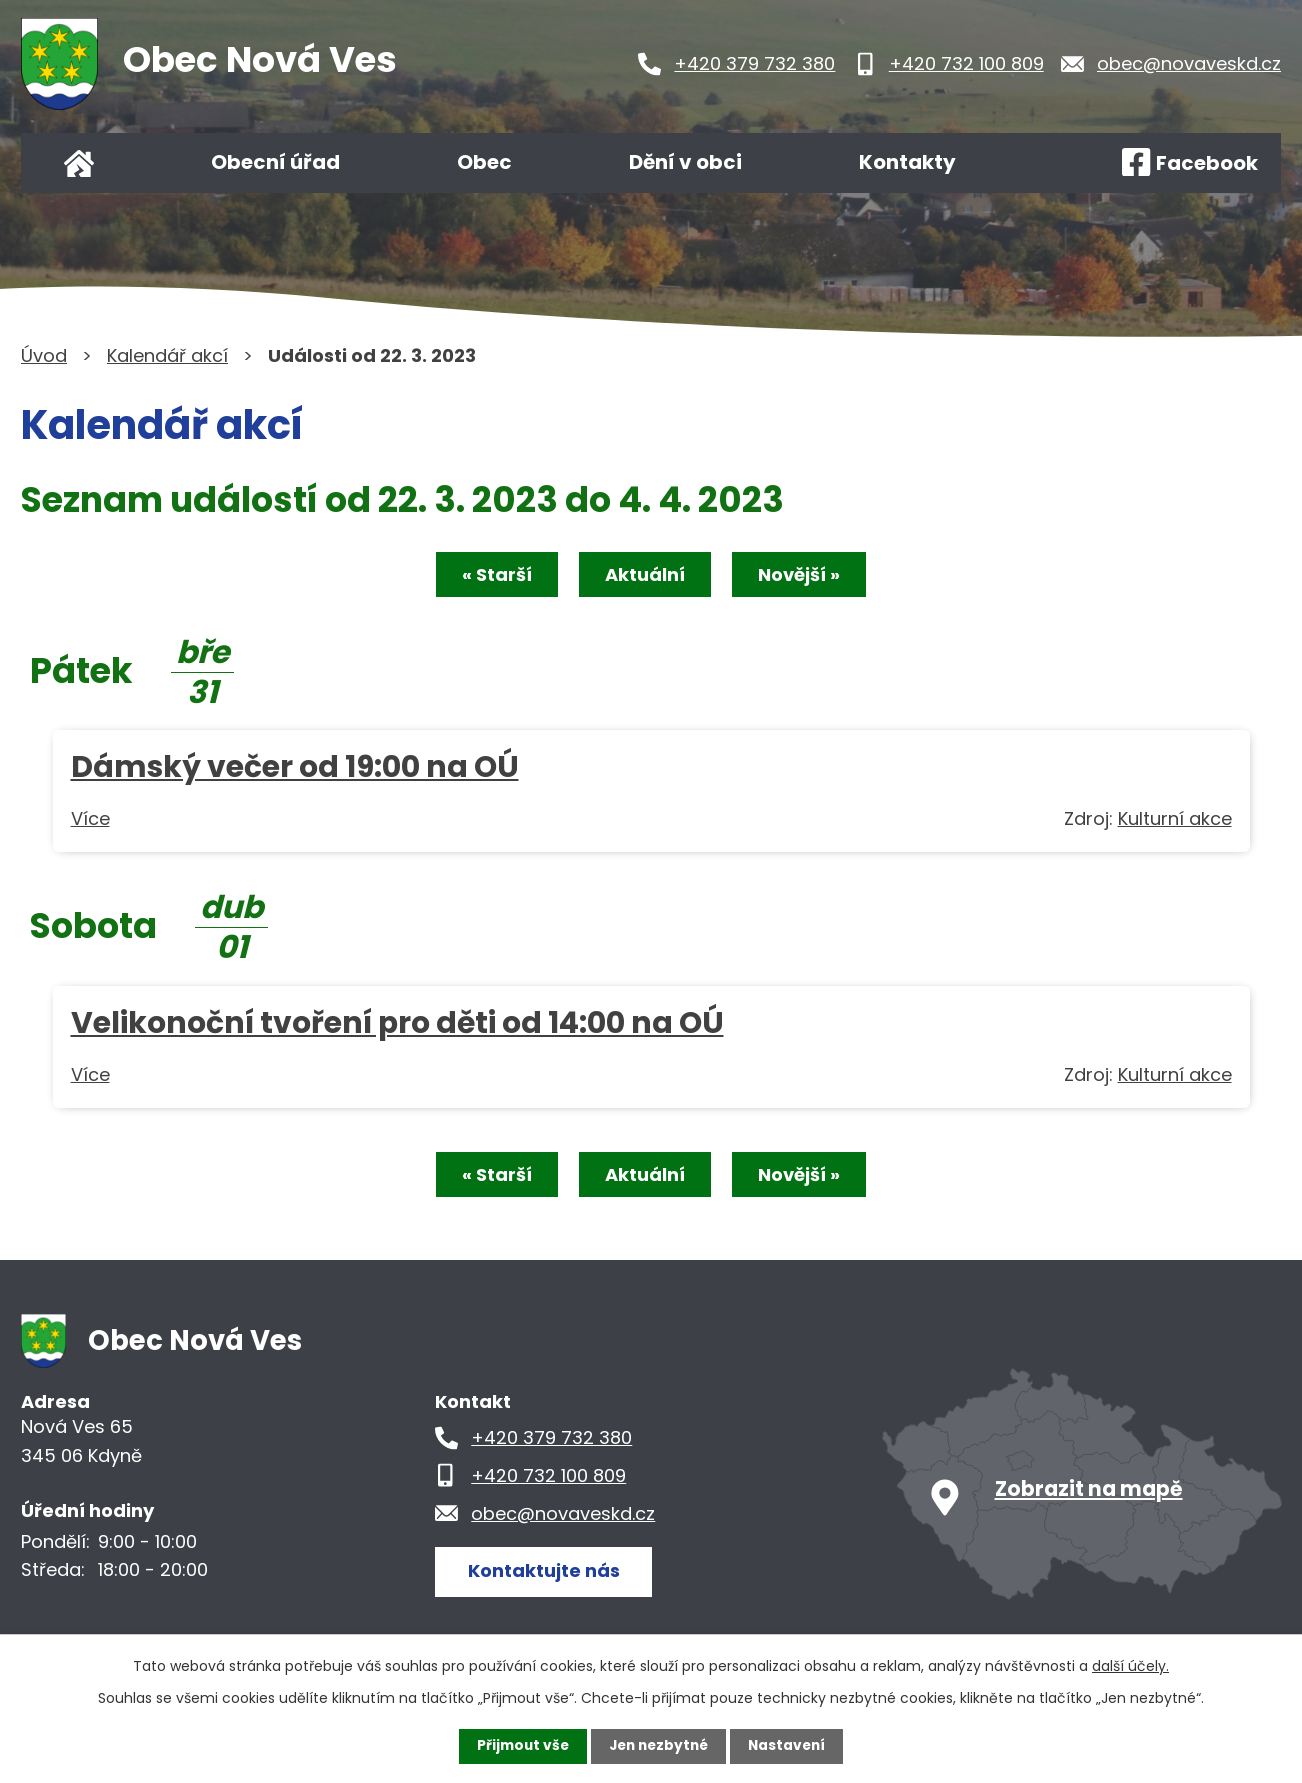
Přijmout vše (518, 1746)
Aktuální (645, 575)
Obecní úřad (275, 162)
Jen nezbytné (658, 1746)
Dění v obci (685, 162)
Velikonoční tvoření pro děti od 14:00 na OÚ (397, 1023)
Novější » (803, 575)
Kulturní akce (1175, 819)
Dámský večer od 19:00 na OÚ (295, 767)
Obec (484, 162)
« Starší (493, 575)
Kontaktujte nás (545, 1572)
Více (90, 819)
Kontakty (907, 162)
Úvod (79, 163)
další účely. (1130, 1666)
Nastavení (791, 1746)
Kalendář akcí (167, 355)
